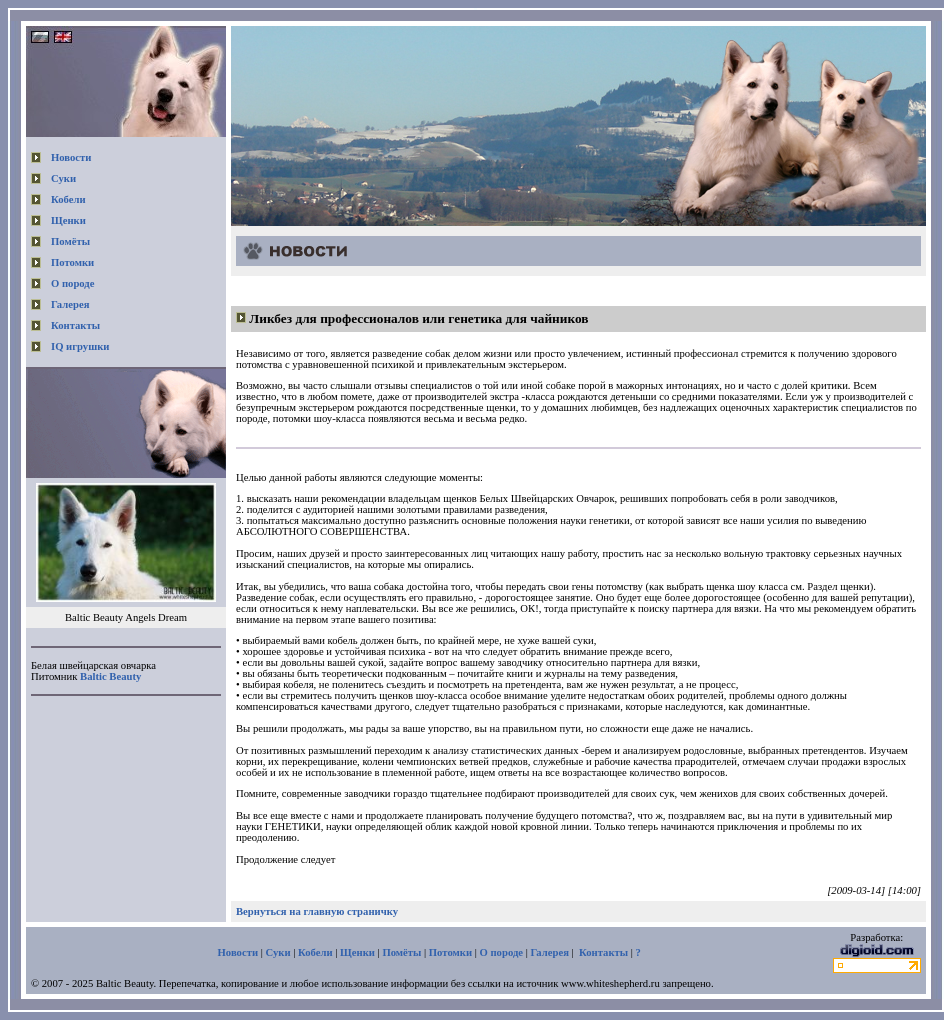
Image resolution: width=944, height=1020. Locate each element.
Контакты (75, 325)
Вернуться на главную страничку (317, 911)
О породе (73, 283)
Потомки (72, 262)
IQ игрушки (80, 346)
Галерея (70, 304)
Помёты (70, 241)
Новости (71, 157)
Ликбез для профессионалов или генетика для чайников (418, 318)
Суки (63, 178)
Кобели (68, 199)
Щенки (68, 220)
